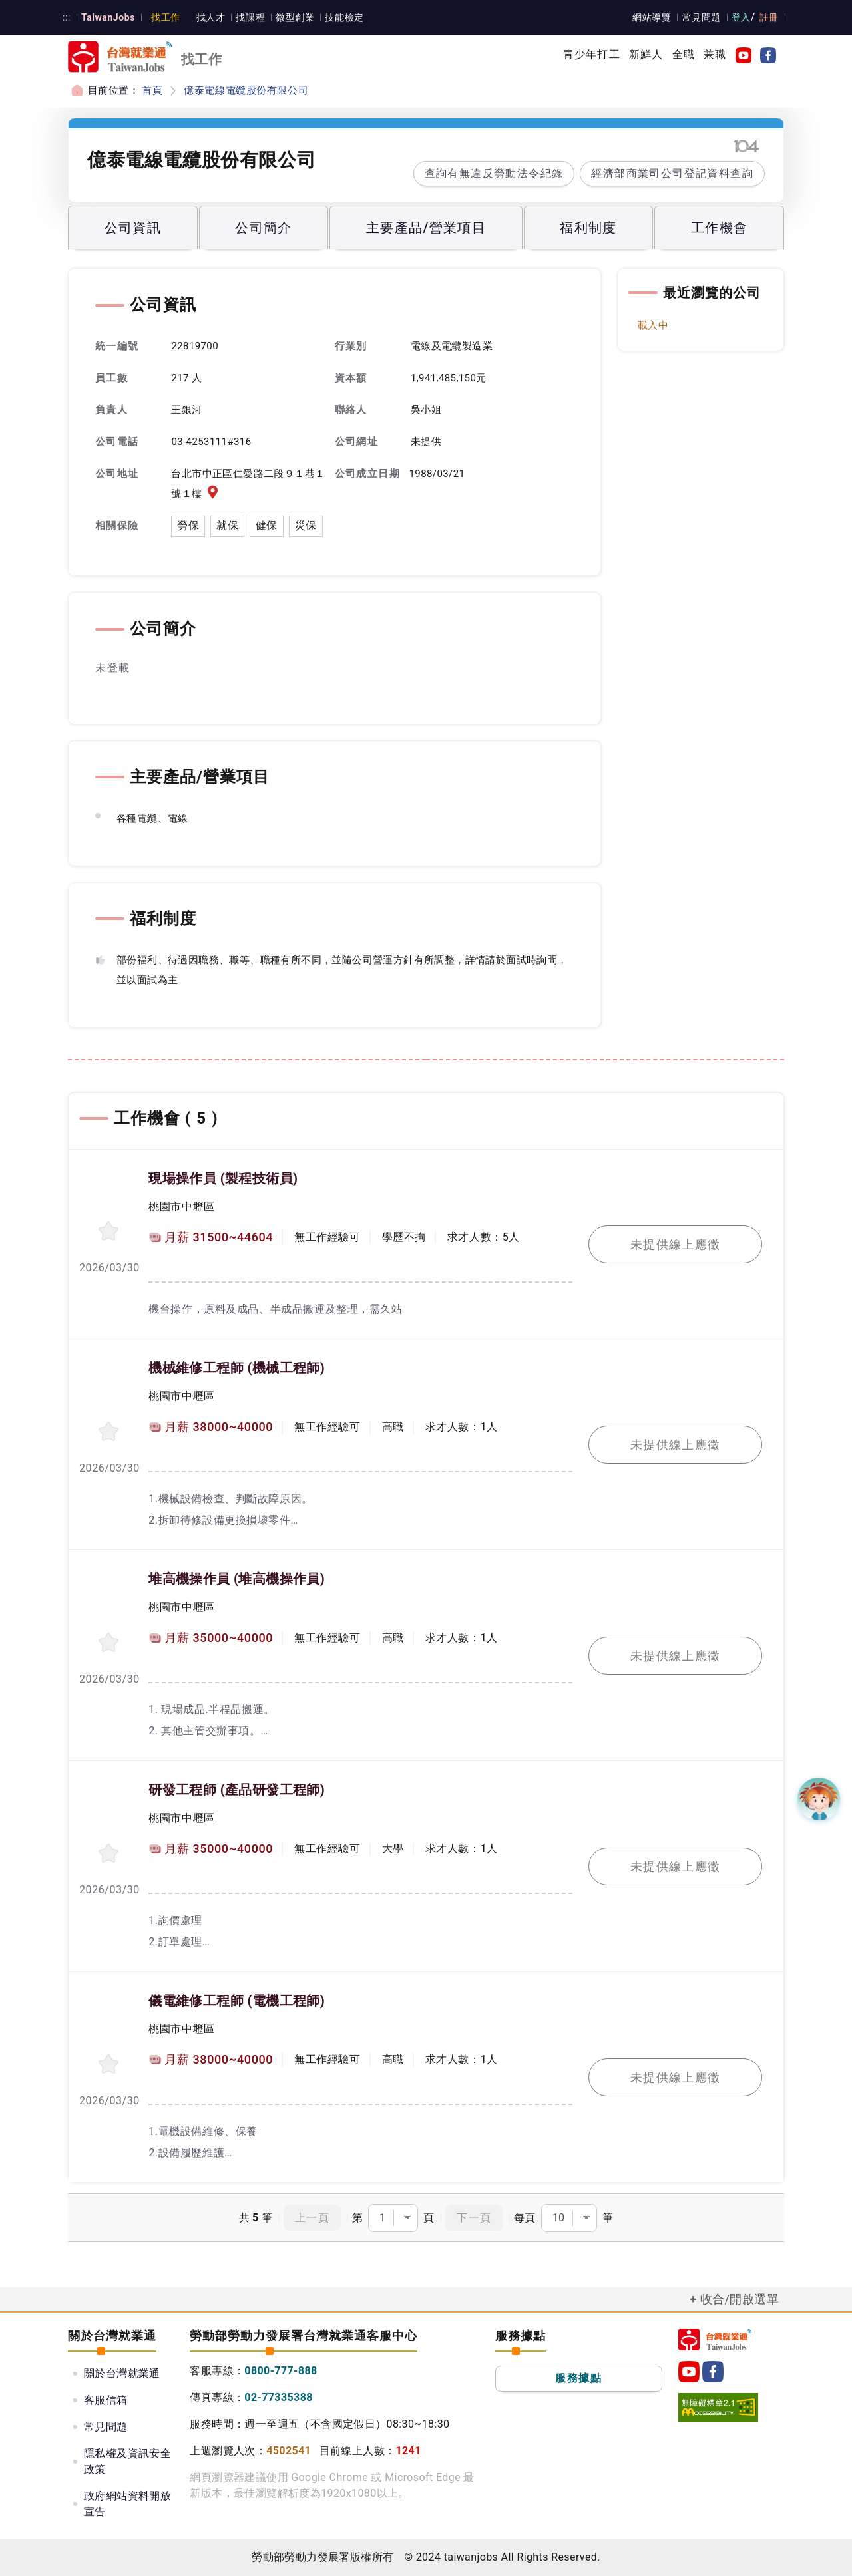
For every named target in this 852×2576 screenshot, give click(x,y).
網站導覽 (653, 17)
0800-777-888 (280, 2370)
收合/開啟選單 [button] (739, 2299)
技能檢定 (341, 17)
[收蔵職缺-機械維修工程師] (108, 1431)
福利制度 (588, 228)
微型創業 (292, 17)
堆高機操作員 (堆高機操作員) (236, 1579)
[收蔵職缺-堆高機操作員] (108, 1642)
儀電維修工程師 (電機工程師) (236, 2001)
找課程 (248, 17)
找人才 (208, 17)
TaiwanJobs (107, 17)
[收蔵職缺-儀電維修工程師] (108, 2064)
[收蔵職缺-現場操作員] (108, 1231)
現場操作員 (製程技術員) (222, 1178)
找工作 (164, 17)
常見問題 (702, 17)
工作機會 (719, 228)
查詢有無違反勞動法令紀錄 (494, 173)
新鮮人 (646, 54)
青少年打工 (591, 54)
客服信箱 (106, 2400)
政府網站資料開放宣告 (127, 2504)
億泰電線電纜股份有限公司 (245, 90)
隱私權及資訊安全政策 (127, 2461)
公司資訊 (133, 228)
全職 (683, 54)
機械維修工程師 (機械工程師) (236, 1368)
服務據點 (578, 2378)
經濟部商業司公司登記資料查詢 (672, 173)
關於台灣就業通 (122, 2373)
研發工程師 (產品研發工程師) (236, 1790)
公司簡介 (263, 228)
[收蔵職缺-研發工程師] (108, 1853)
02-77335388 (278, 2397)
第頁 (393, 2218)
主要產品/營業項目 (426, 228)
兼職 (715, 54)
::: (66, 17)
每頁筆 (563, 2218)
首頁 (152, 90)
